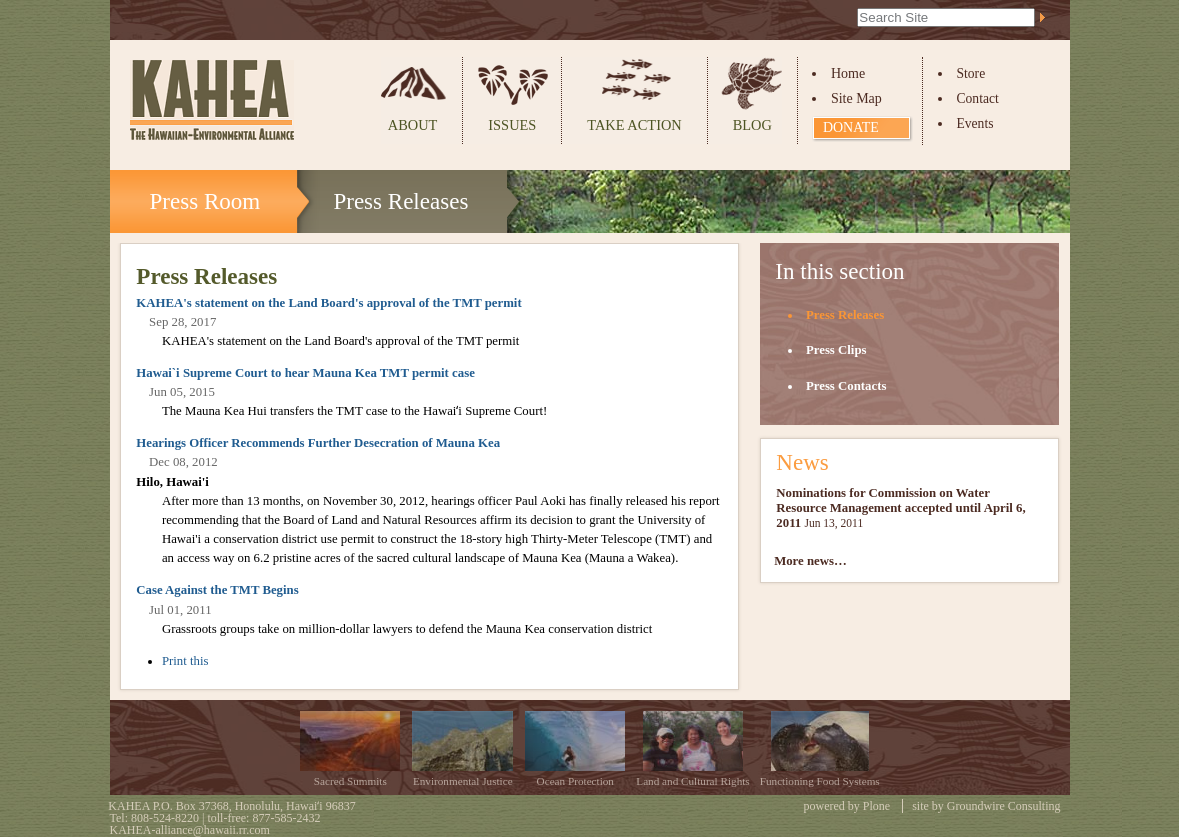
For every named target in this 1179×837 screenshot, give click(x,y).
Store (970, 73)
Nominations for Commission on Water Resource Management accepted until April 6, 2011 (900, 508)
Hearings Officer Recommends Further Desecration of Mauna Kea (318, 443)
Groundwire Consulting (1004, 806)
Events (974, 123)
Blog (752, 125)
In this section (839, 271)
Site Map (856, 98)
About (413, 125)
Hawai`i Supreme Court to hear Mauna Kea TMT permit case (305, 373)
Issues (512, 125)
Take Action (634, 125)
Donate (851, 127)
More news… (810, 561)
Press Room (205, 201)
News (802, 462)
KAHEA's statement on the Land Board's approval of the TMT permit (328, 303)
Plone (876, 806)
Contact (977, 98)
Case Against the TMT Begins (217, 590)
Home (848, 73)
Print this (185, 661)
